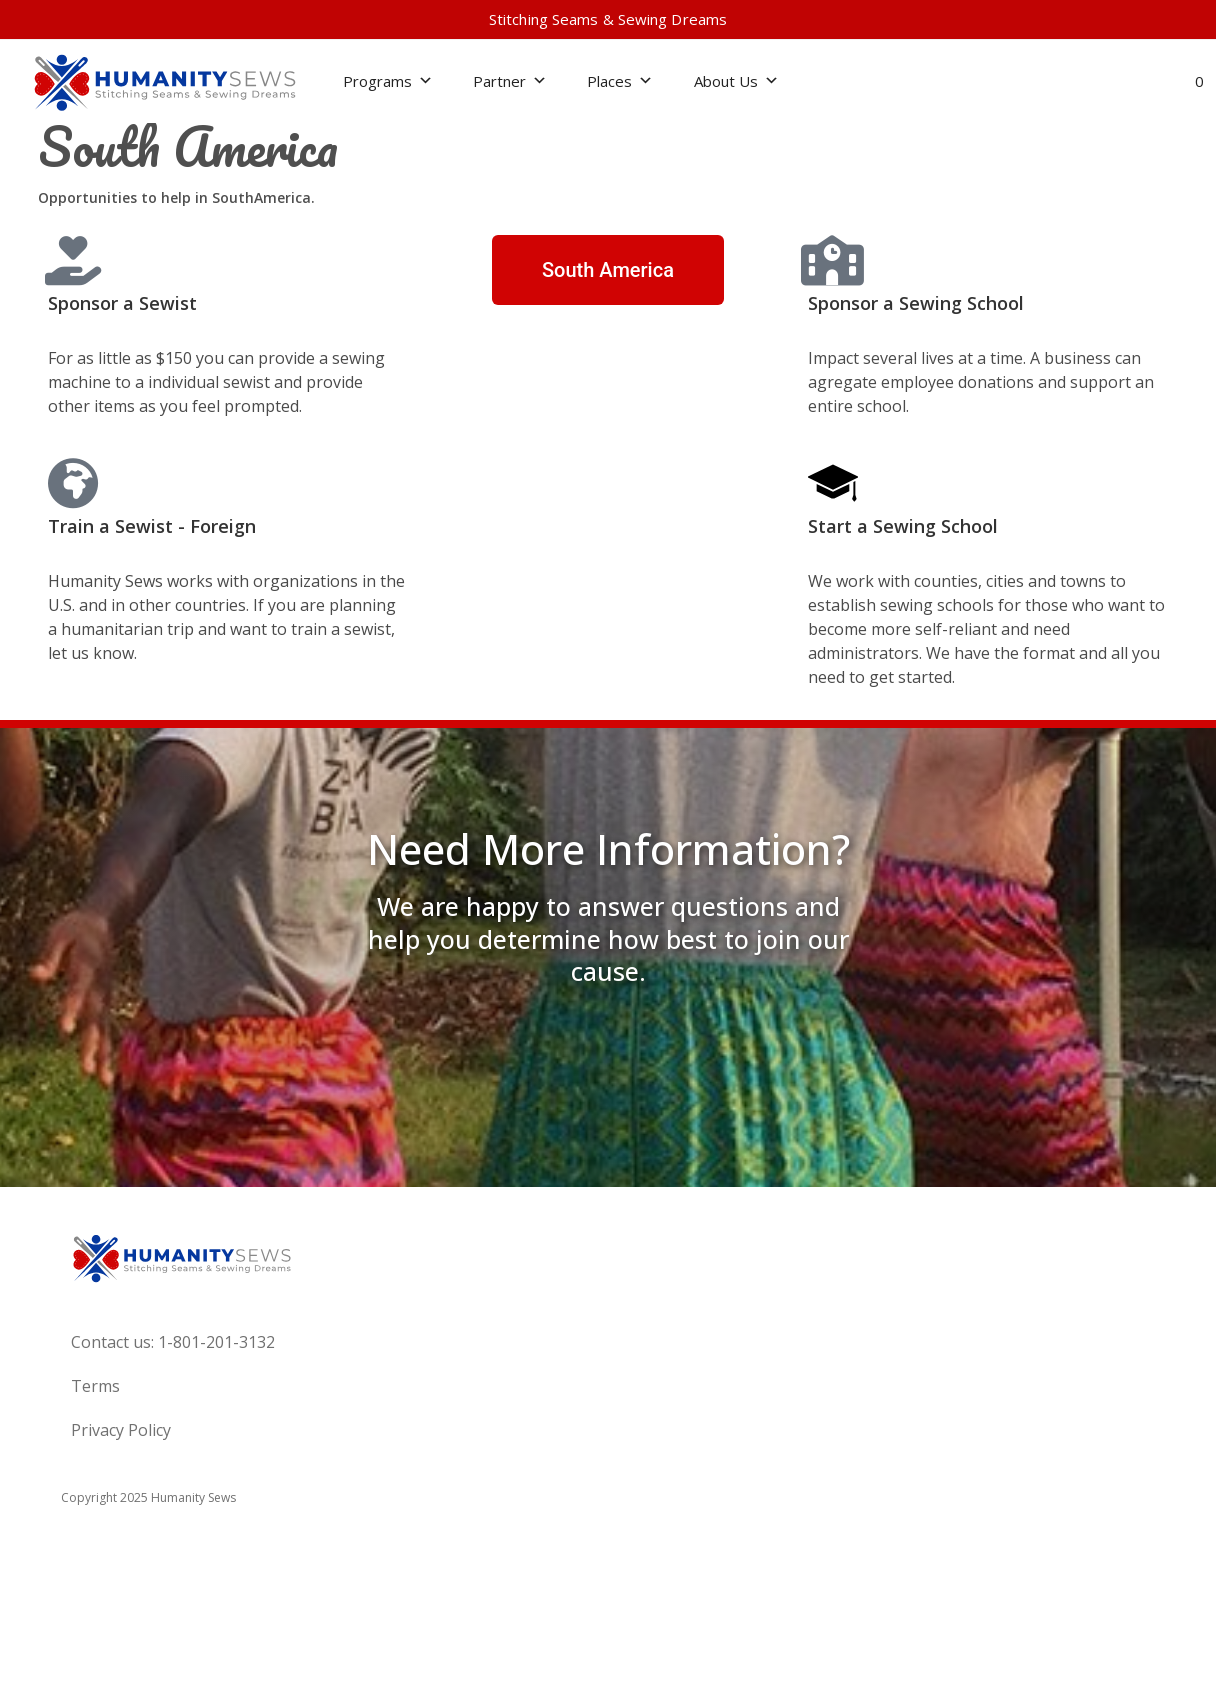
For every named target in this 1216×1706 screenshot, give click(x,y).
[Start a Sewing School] (833, 483)
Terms (95, 1386)
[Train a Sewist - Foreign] (73, 483)
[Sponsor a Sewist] (73, 260)
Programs (388, 81)
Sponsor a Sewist (122, 303)
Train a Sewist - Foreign (152, 526)
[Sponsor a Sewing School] (833, 260)
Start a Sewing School (903, 526)
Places (620, 81)
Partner (510, 81)
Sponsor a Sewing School (916, 303)
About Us (736, 81)
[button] (1127, 82)
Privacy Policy (121, 1430)
